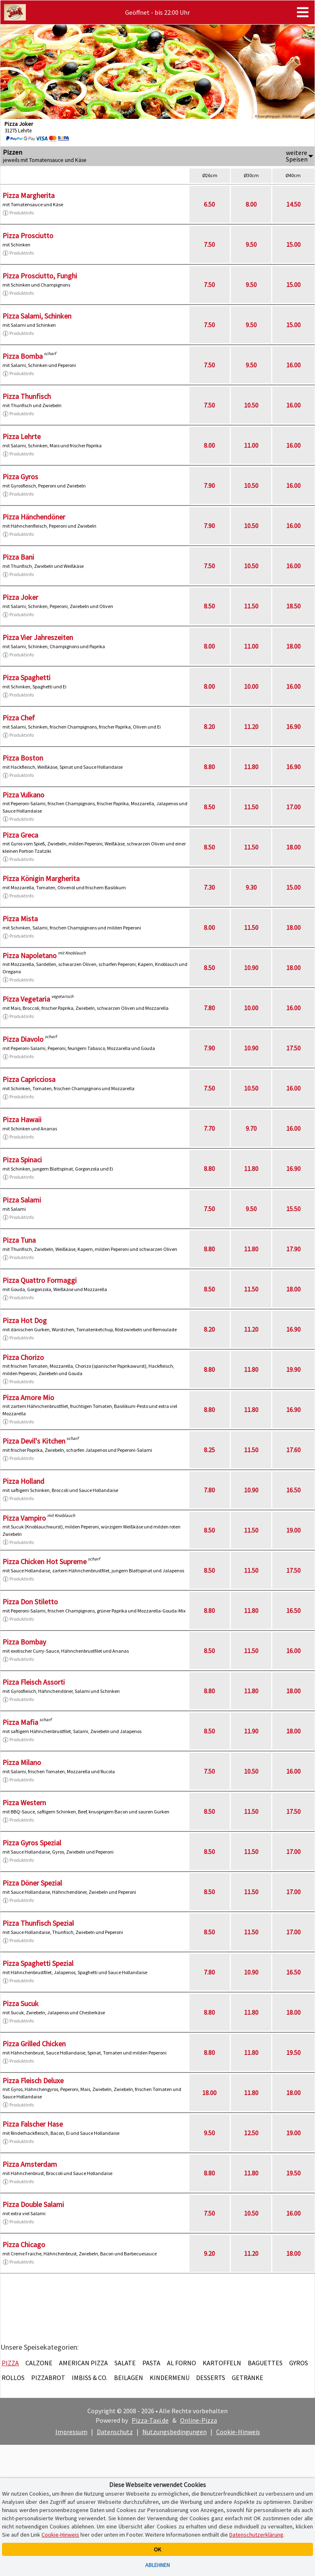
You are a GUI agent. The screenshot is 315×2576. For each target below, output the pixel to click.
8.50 (209, 606)
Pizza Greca (20, 835)
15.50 (293, 1209)
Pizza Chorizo (23, 1357)
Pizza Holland (23, 1481)
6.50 (209, 204)
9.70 (251, 1128)
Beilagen (128, 2377)
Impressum (71, 2432)
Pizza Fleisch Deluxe (33, 2080)
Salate (125, 2363)
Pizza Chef (18, 717)
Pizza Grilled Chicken (34, 2043)
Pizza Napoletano (29, 955)
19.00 (293, 1530)
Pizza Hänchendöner (33, 517)
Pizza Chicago (23, 2244)
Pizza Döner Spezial (32, 1883)
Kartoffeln (222, 2363)
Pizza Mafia (20, 1722)
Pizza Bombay (24, 1642)
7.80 (209, 1008)
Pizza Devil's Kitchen (33, 1441)
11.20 (251, 726)
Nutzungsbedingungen (174, 2432)
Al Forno (181, 2363)
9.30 (251, 887)
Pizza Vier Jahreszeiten (37, 637)
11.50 (251, 606)
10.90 (251, 967)
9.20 (209, 2253)
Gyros (298, 2363)
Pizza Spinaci (22, 1159)
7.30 (209, 887)
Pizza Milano (21, 1762)
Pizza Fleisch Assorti (33, 1682)
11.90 (251, 1731)
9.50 (251, 244)
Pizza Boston (22, 758)
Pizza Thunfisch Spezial (38, 1923)
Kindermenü (169, 2377)
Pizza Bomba (22, 356)
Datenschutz (115, 2432)
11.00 (251, 445)
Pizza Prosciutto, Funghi (39, 275)
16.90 (293, 726)
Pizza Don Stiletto (30, 1601)
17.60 (293, 1450)
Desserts (210, 2377)
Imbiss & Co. (89, 2377)
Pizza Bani (18, 557)
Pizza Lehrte (21, 436)
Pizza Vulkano (23, 794)
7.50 (209, 244)
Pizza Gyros (20, 476)
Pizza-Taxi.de (150, 2420)
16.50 (293, 1490)
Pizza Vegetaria (26, 999)
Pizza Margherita (28, 195)
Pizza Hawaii (21, 1119)
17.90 (293, 1249)
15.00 (293, 244)
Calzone (38, 2363)
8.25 (209, 1450)
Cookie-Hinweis (238, 2432)
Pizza (10, 2363)
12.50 (251, 2133)
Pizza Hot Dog (24, 1320)
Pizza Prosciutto (27, 235)
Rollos (13, 2377)
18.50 (293, 606)
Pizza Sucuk (20, 2003)
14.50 (293, 204)
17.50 (293, 1048)
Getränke (247, 2377)
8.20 (209, 726)
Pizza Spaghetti (26, 677)
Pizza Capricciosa (28, 1079)
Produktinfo (18, 213)
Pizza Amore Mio (28, 1397)
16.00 (293, 365)
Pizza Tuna (19, 1240)
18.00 (293, 646)
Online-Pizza (198, 2420)
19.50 (293, 2052)
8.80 (209, 767)
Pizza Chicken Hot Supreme (44, 1561)
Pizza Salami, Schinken (36, 316)
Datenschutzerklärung (256, 2534)
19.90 (293, 1369)
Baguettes (265, 2363)
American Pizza (83, 2363)
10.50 (251, 405)
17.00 (293, 807)
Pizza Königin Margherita (41, 878)
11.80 (251, 767)
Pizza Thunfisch (26, 396)
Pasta (151, 2363)
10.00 (251, 686)
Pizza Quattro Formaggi (39, 1280)
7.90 (209, 485)
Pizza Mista (20, 918)
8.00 (251, 204)
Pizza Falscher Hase (32, 2124)
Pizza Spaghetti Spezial (37, 1963)
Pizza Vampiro (24, 1518)
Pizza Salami (21, 1200)
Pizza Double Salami (33, 2204)
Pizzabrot (48, 2377)
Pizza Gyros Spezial (31, 1842)
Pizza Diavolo (22, 1039)
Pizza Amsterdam (29, 2164)
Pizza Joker (20, 597)
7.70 (209, 1128)
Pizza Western (24, 1802)
